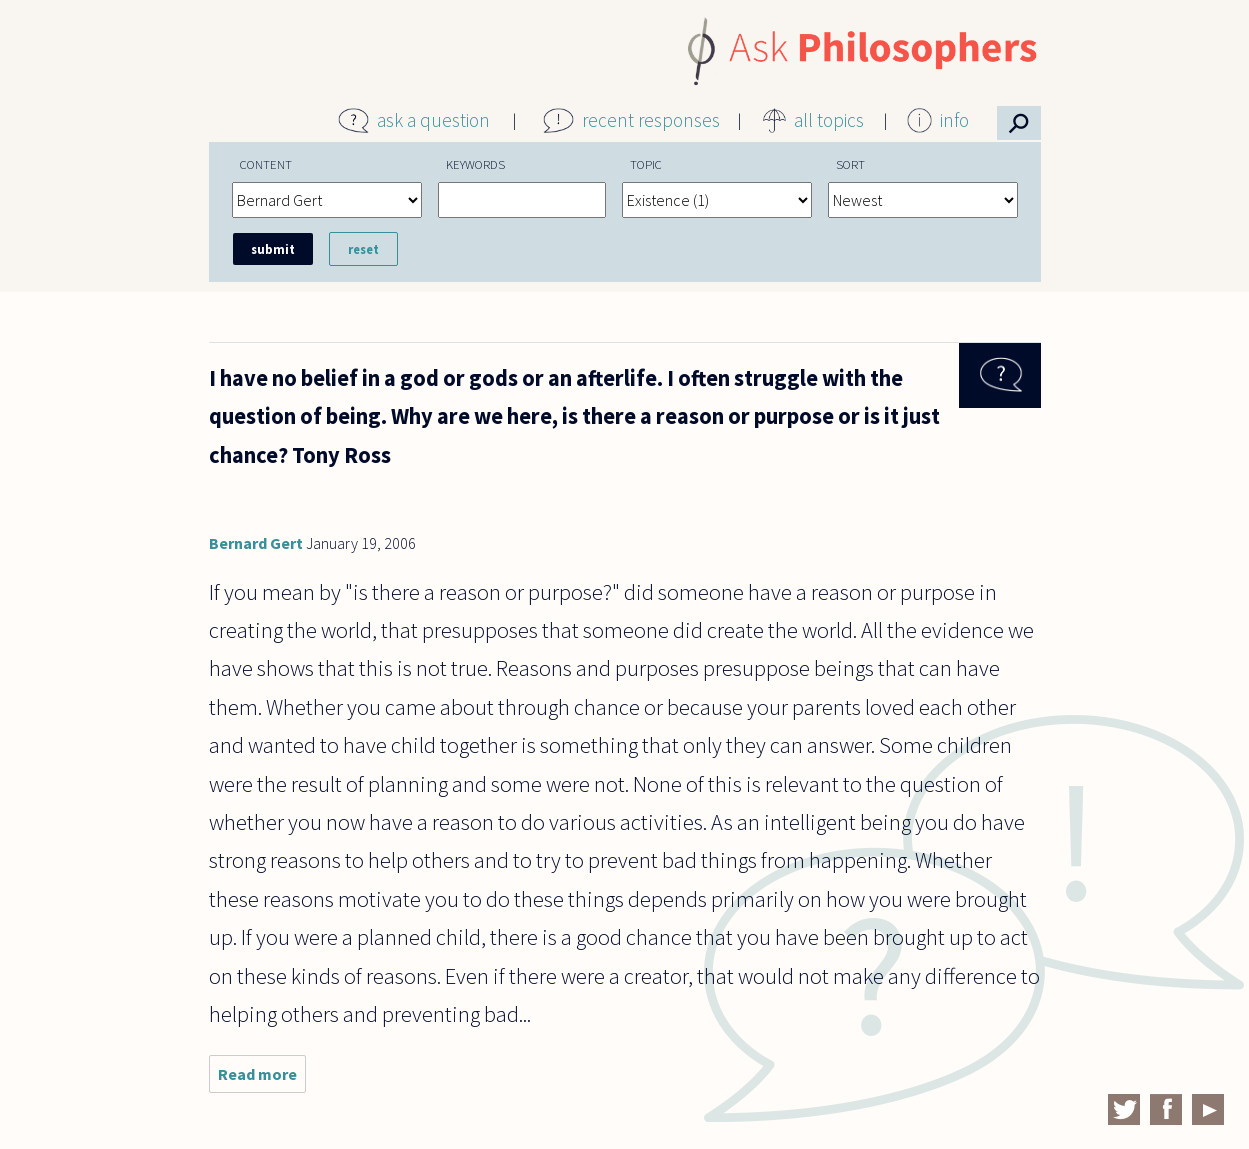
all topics (829, 120)
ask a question (433, 120)
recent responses (651, 120)
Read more (262, 1078)
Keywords (475, 164)
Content (266, 164)
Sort (850, 164)
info (954, 120)
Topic (646, 164)
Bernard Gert (256, 543)
